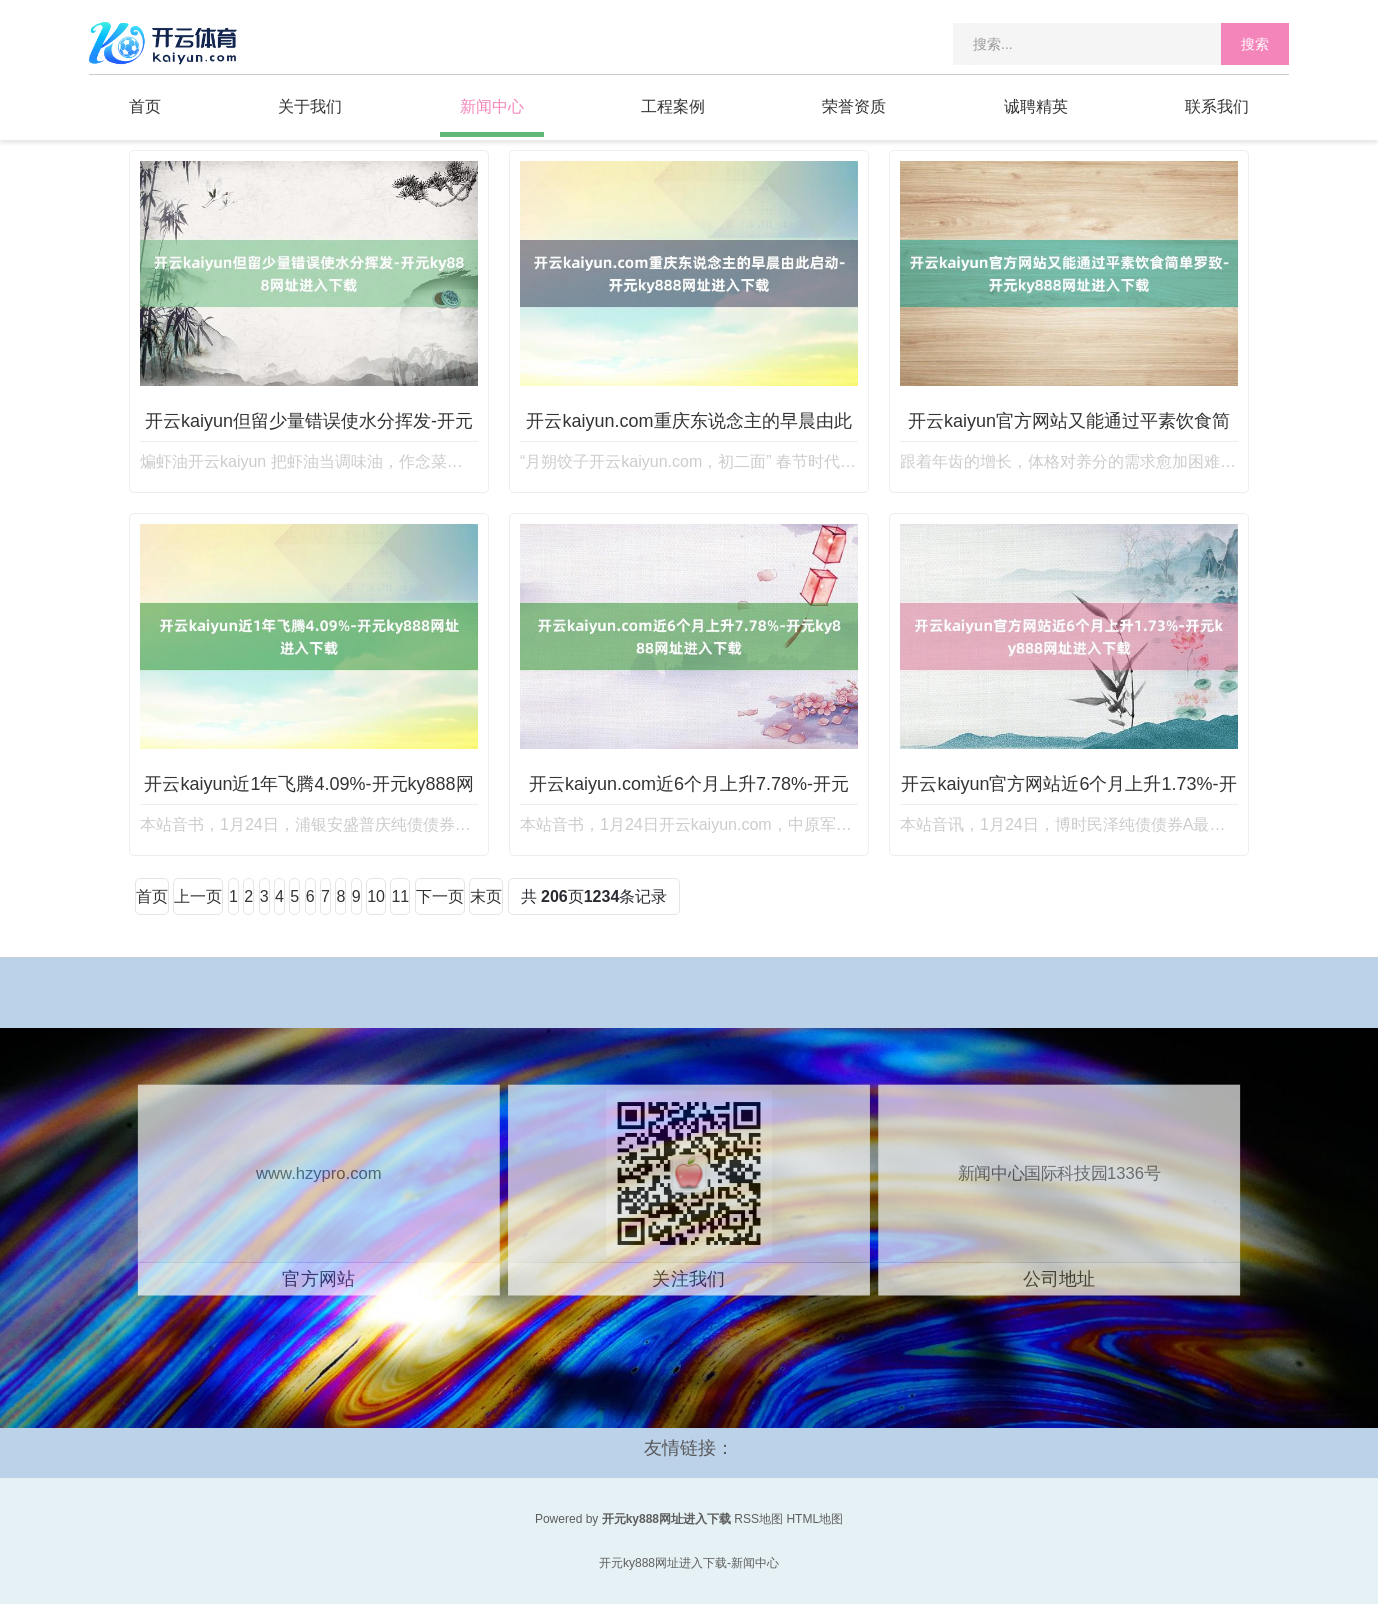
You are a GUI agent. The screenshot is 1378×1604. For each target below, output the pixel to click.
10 (376, 896)
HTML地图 (814, 1519)
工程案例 (673, 106)
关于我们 (310, 106)
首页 (145, 106)
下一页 (440, 896)
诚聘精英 (1036, 106)
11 (400, 896)
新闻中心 (492, 106)
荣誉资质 (854, 106)
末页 (486, 896)
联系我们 (1217, 106)
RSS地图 (758, 1519)
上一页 (198, 896)
